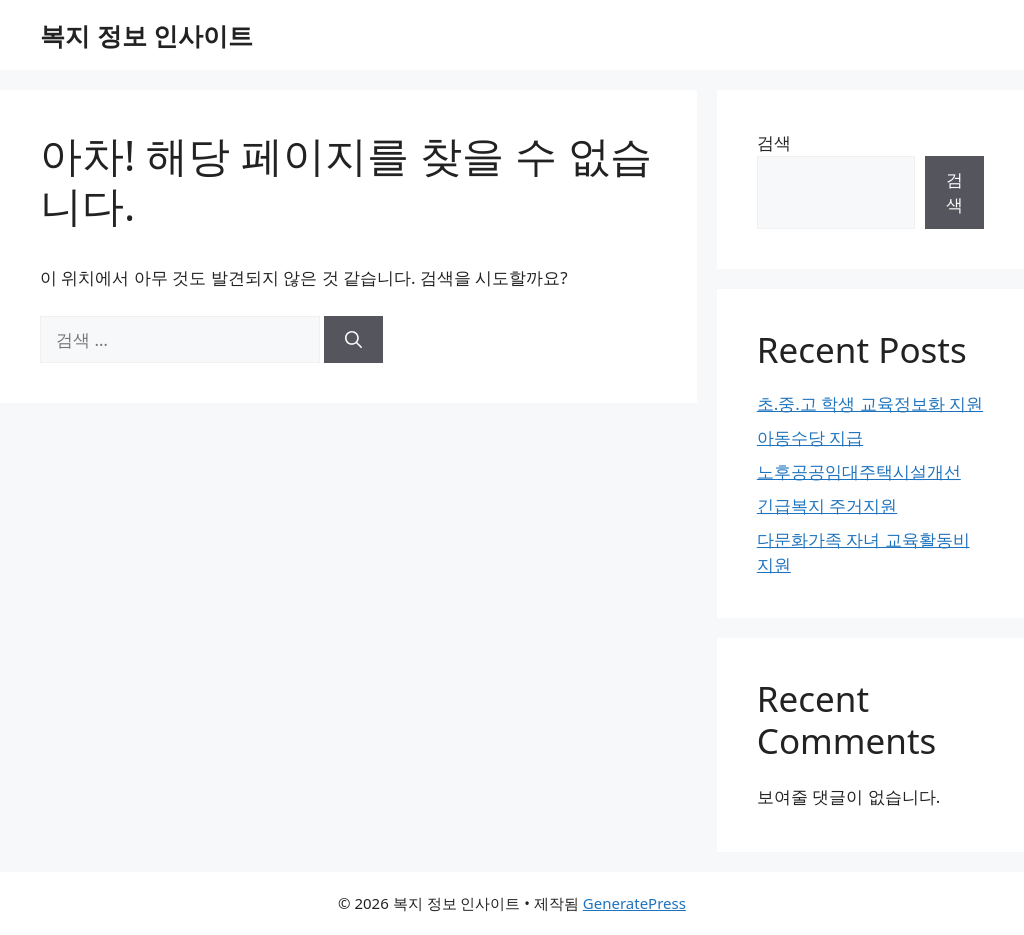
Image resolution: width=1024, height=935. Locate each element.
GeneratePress (634, 903)
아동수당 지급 (810, 437)
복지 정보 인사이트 (146, 35)
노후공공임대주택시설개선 (859, 471)
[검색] (353, 340)
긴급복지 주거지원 (827, 505)
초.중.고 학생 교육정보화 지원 (870, 403)
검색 (774, 142)
